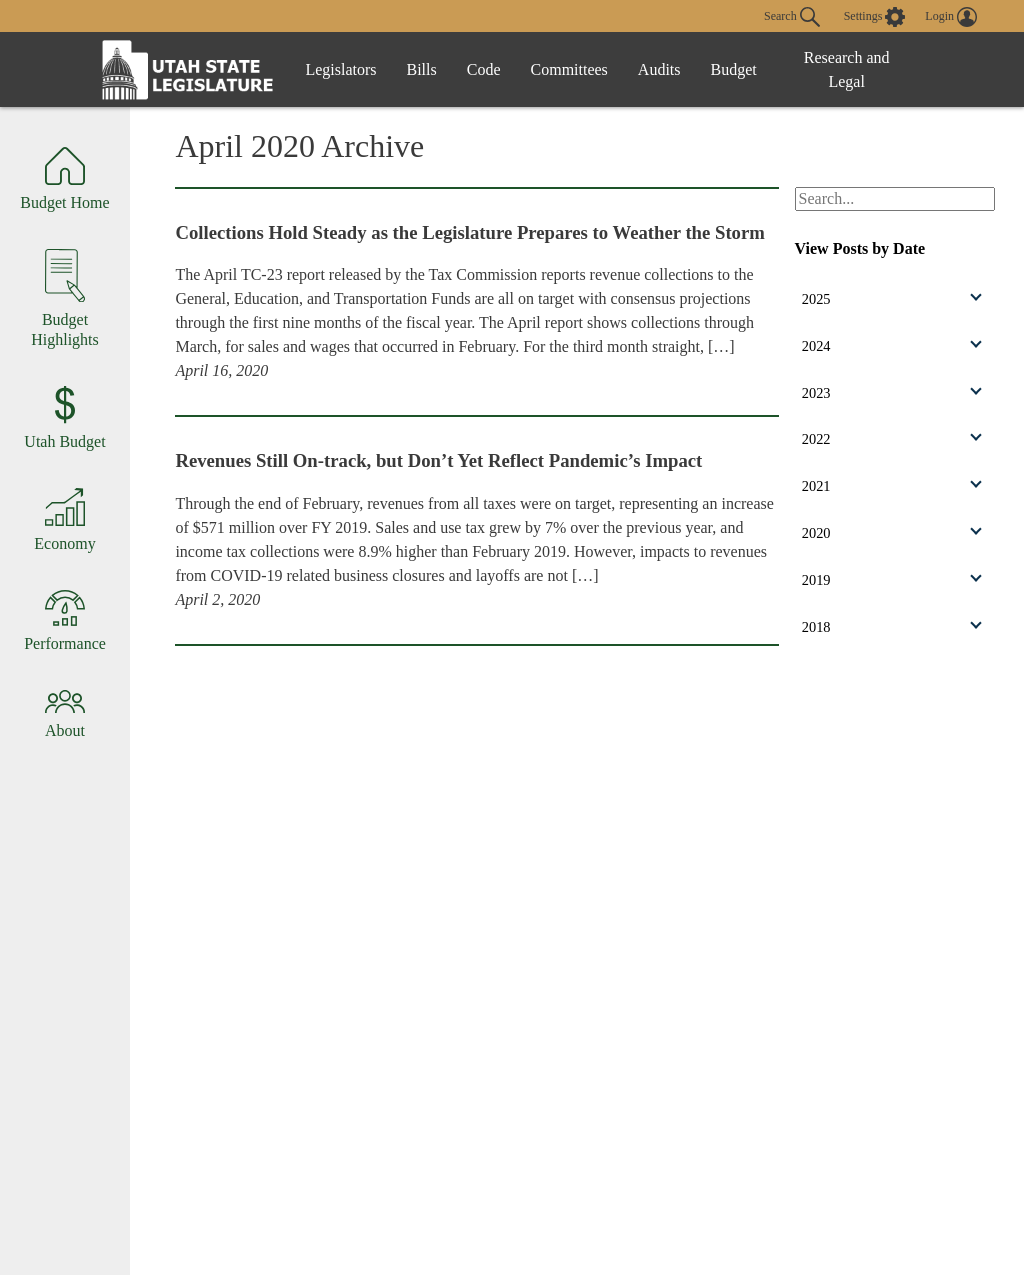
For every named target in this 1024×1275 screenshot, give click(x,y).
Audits (659, 69)
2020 (892, 533)
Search (792, 17)
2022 (892, 439)
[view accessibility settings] (875, 17)
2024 (892, 345)
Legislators (340, 69)
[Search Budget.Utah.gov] (895, 199)
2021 (892, 486)
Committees (569, 69)
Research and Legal (847, 69)
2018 (892, 627)
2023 (892, 392)
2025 (892, 298)
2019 (892, 580)
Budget (734, 69)
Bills (422, 69)
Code (484, 69)
